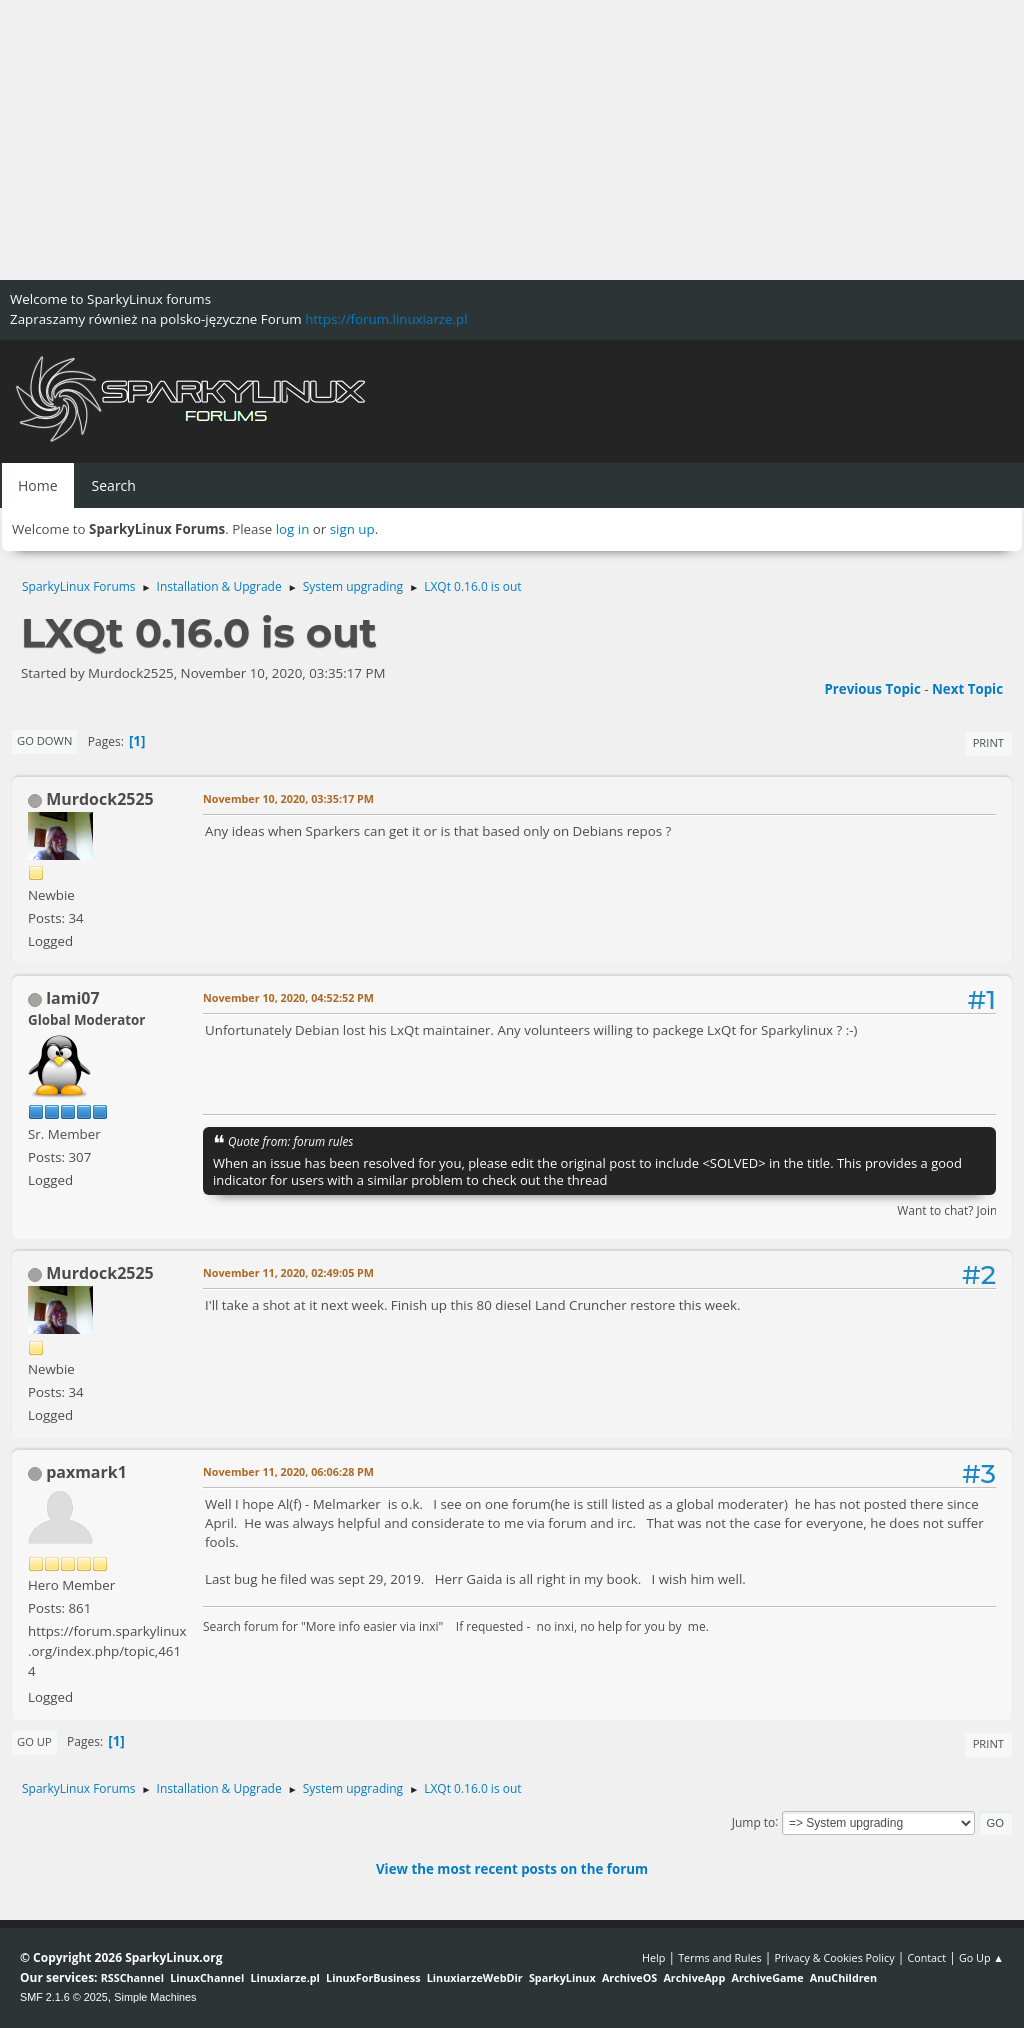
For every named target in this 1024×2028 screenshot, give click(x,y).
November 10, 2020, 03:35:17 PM (288, 798)
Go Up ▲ (981, 1957)
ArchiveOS (629, 1977)
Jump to (754, 1821)
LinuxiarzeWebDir (475, 1977)
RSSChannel (132, 1977)
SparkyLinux (562, 1977)
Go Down (44, 740)
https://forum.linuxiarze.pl (386, 319)
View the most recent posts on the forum (512, 1869)
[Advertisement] (512, 140)
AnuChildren (843, 1977)
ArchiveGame (767, 1977)
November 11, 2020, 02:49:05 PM (288, 1272)
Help (653, 1957)
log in (293, 529)
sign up (352, 529)
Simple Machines (155, 1997)
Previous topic (872, 689)
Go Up (34, 1741)
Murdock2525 (100, 799)
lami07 (72, 998)
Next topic (967, 689)
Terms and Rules (720, 1957)
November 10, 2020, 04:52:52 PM (288, 997)
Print (988, 742)
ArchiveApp (694, 1977)
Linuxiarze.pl (285, 1977)
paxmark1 (86, 1472)
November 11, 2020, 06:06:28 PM (288, 1471)
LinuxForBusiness (373, 1977)
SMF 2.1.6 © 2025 (64, 1997)
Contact (926, 1957)
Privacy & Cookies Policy (834, 1957)
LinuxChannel (207, 1977)
